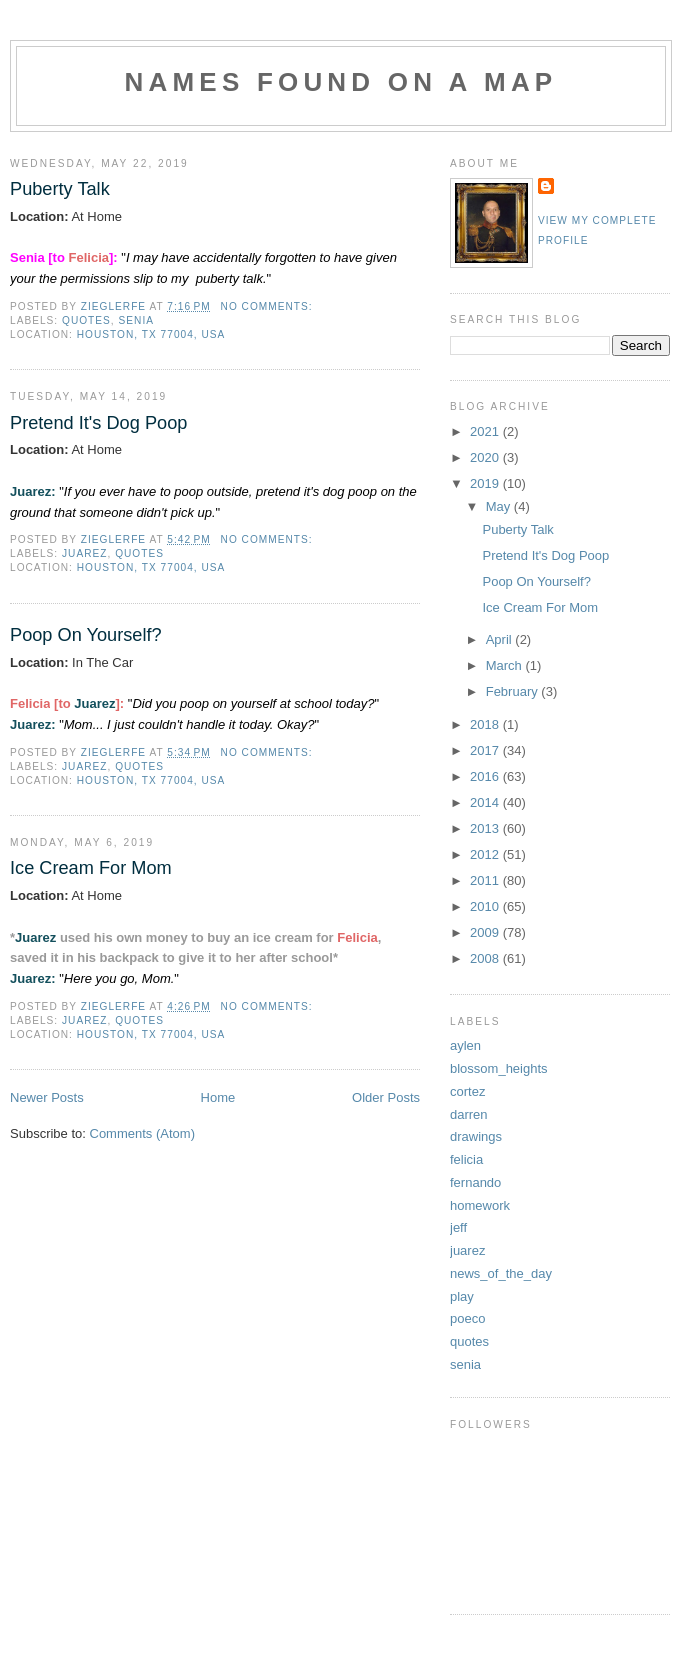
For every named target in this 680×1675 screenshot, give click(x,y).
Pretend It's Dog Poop (98, 423)
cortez (467, 1091)
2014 (486, 802)
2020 (486, 457)
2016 (486, 776)
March (506, 665)
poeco (467, 1318)
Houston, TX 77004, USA (151, 334)
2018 (486, 724)
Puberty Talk (60, 189)
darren (469, 1114)
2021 (486, 431)
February (514, 691)
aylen (465, 1045)
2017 (486, 750)
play (462, 1296)
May (500, 506)
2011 (486, 880)
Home (218, 1097)
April (501, 639)
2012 (486, 854)
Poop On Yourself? (86, 635)
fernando (475, 1182)
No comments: (269, 306)
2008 (486, 958)
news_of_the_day (501, 1273)
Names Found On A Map (341, 82)
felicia (466, 1159)
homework (480, 1205)
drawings (476, 1136)
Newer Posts (47, 1097)
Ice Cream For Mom (91, 868)
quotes (86, 320)
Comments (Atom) (142, 1133)
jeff (458, 1227)
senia (136, 320)
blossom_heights (499, 1068)
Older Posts (386, 1097)
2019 (486, 483)
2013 (486, 828)
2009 (486, 932)
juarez (84, 553)
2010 (486, 906)
